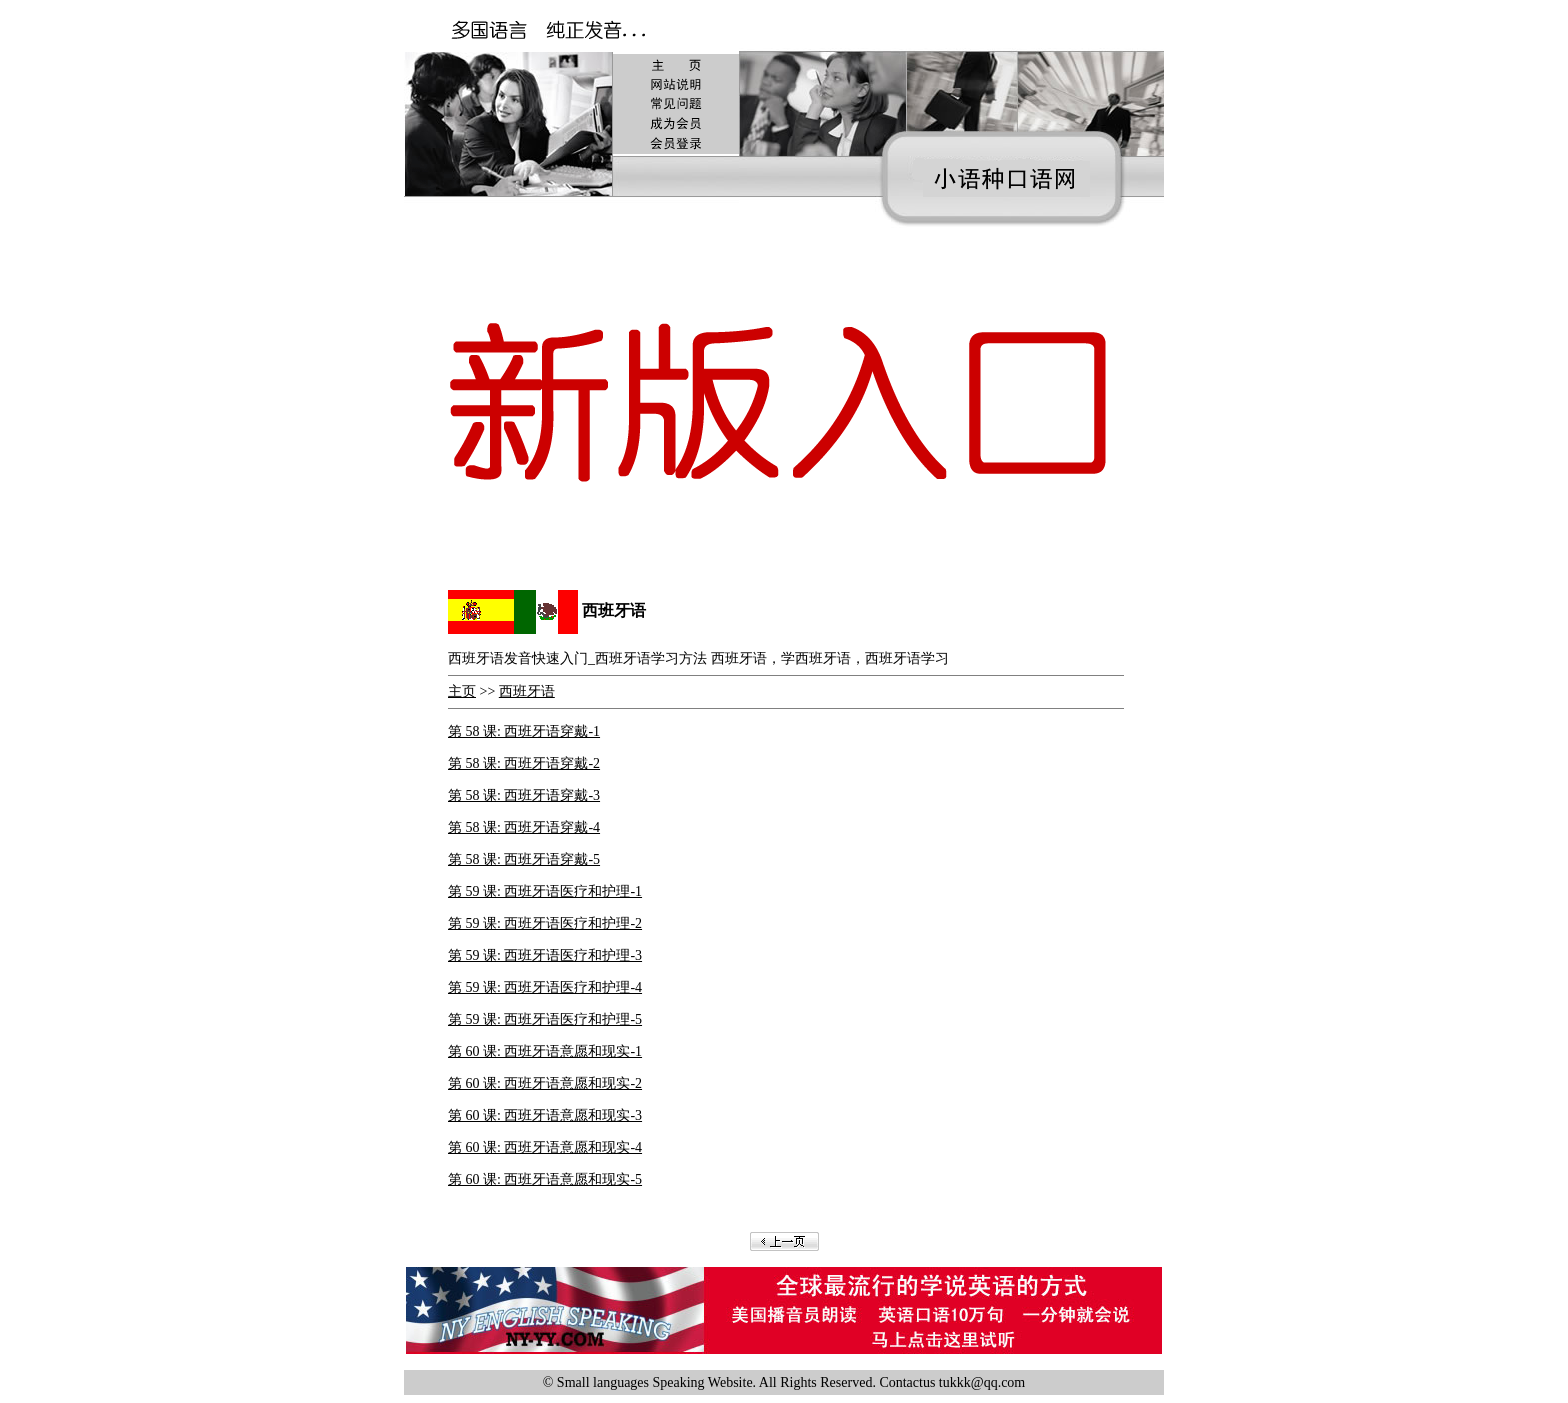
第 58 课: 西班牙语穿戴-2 (524, 763)
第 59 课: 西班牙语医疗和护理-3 (545, 955)
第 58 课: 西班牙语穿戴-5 (524, 859)
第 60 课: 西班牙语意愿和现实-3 (545, 1115)
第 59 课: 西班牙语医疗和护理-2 (545, 923)
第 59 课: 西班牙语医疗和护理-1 (545, 891)
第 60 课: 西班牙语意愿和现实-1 (545, 1051)
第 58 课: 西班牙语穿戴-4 (524, 827)
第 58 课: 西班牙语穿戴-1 (524, 731)
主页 (462, 691)
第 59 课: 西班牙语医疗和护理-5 (545, 1019)
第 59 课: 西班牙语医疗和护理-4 (545, 987)
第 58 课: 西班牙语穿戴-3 (524, 795)
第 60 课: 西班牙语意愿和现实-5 (545, 1179)
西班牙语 (527, 691)
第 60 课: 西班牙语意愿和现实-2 (545, 1083)
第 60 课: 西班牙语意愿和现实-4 (545, 1147)
